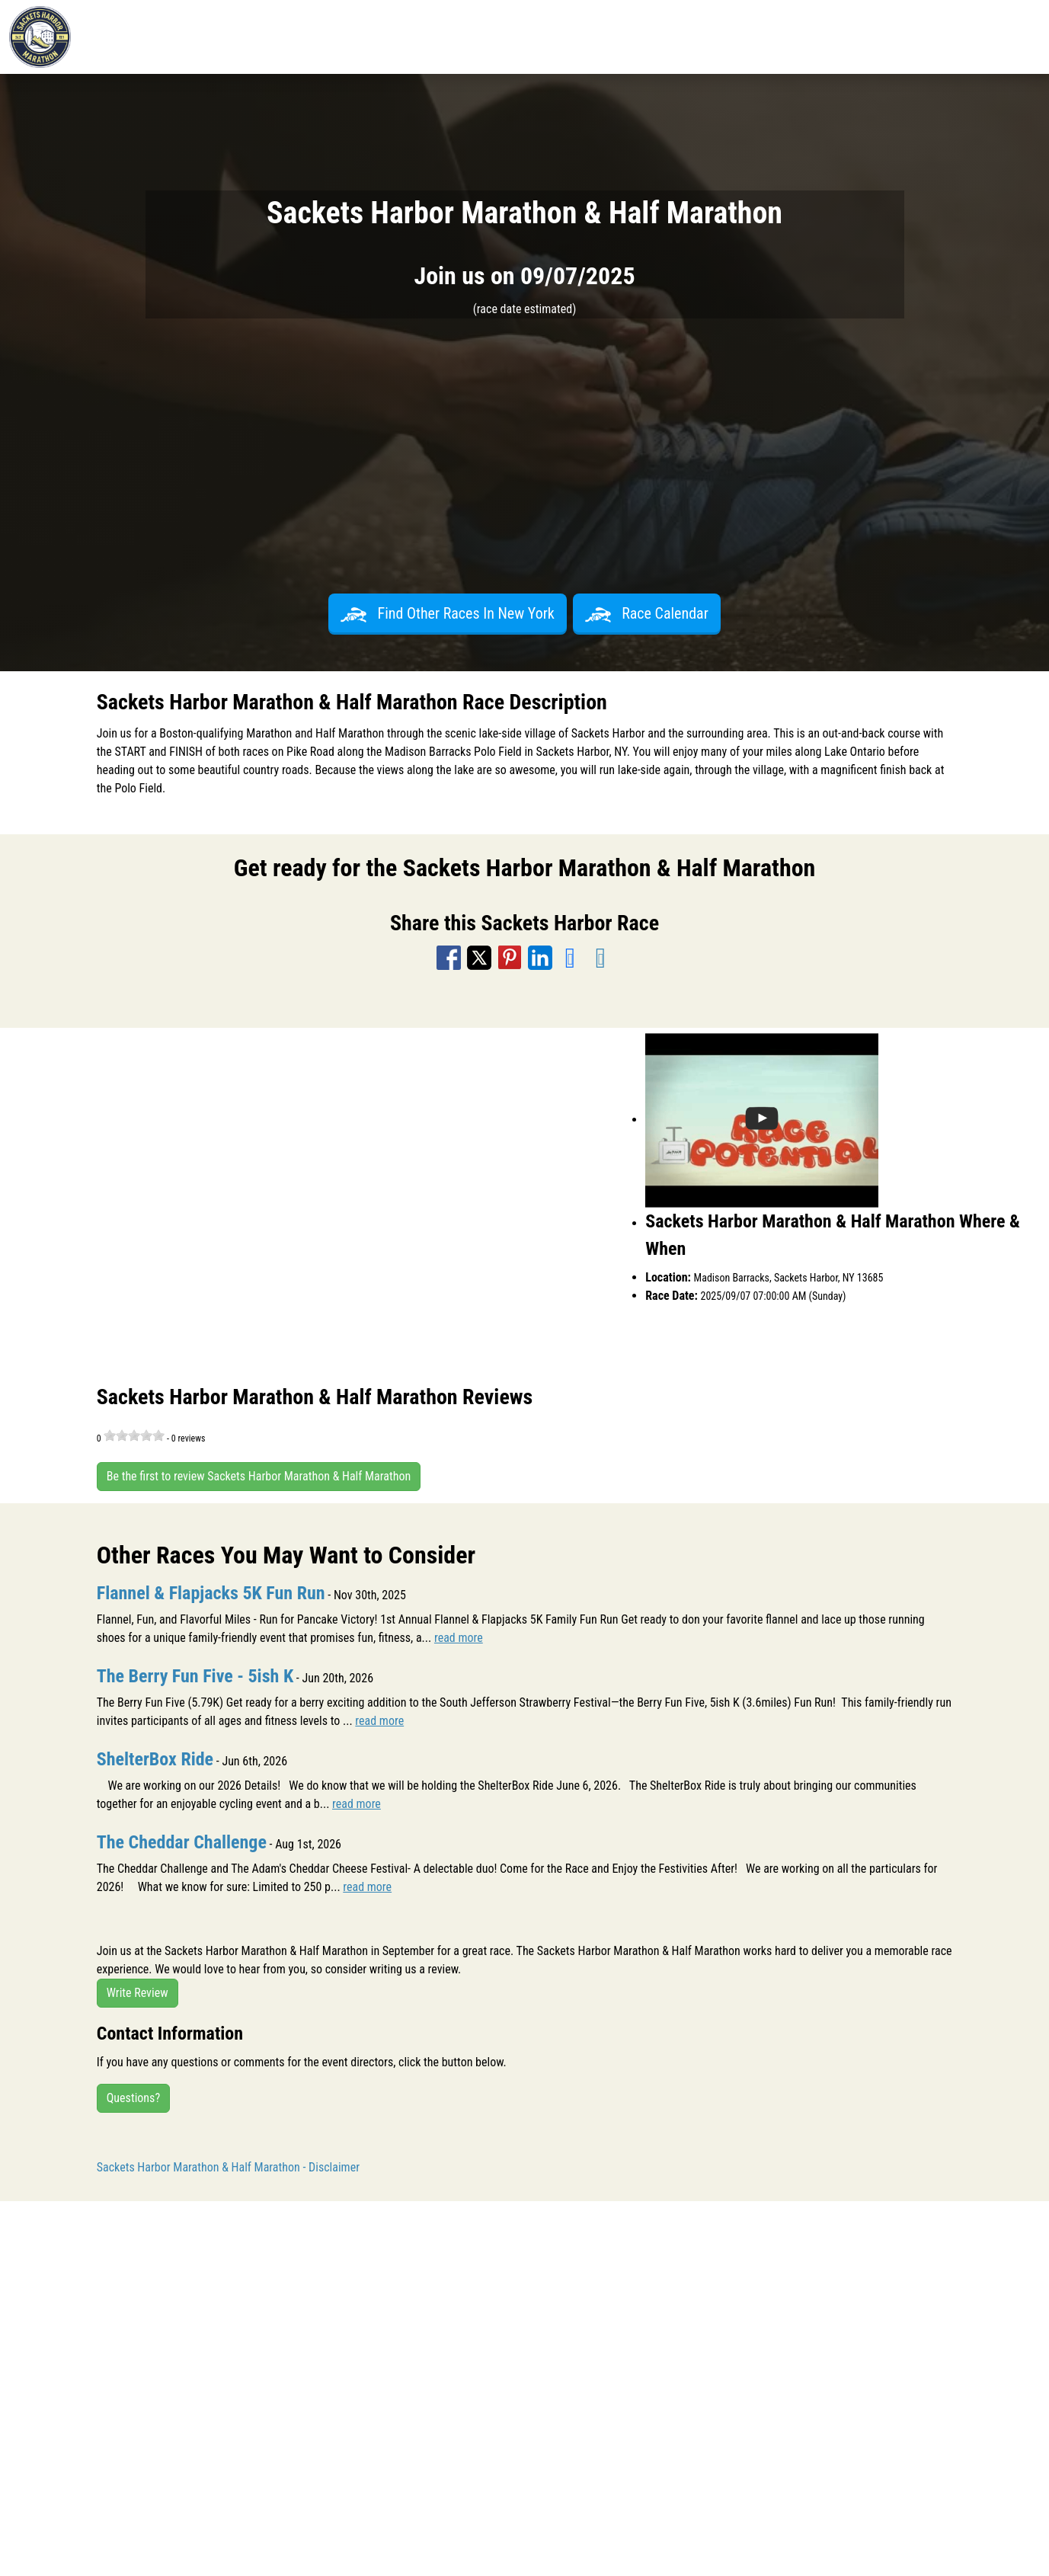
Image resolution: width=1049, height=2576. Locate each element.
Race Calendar (646, 613)
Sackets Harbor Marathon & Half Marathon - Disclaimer (228, 2167)
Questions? (133, 2098)
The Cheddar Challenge (182, 1842)
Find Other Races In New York (448, 613)
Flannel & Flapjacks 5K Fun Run (211, 1593)
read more (458, 1637)
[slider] (134, 1435)
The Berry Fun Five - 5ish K (195, 1676)
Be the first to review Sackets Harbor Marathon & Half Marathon (259, 1476)
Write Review (137, 1993)
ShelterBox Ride (155, 1759)
